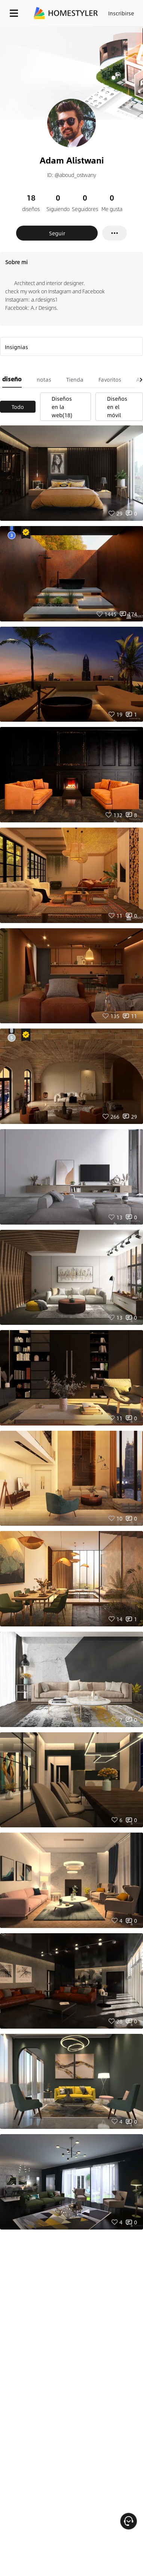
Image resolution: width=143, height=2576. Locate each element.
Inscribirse (121, 13)
